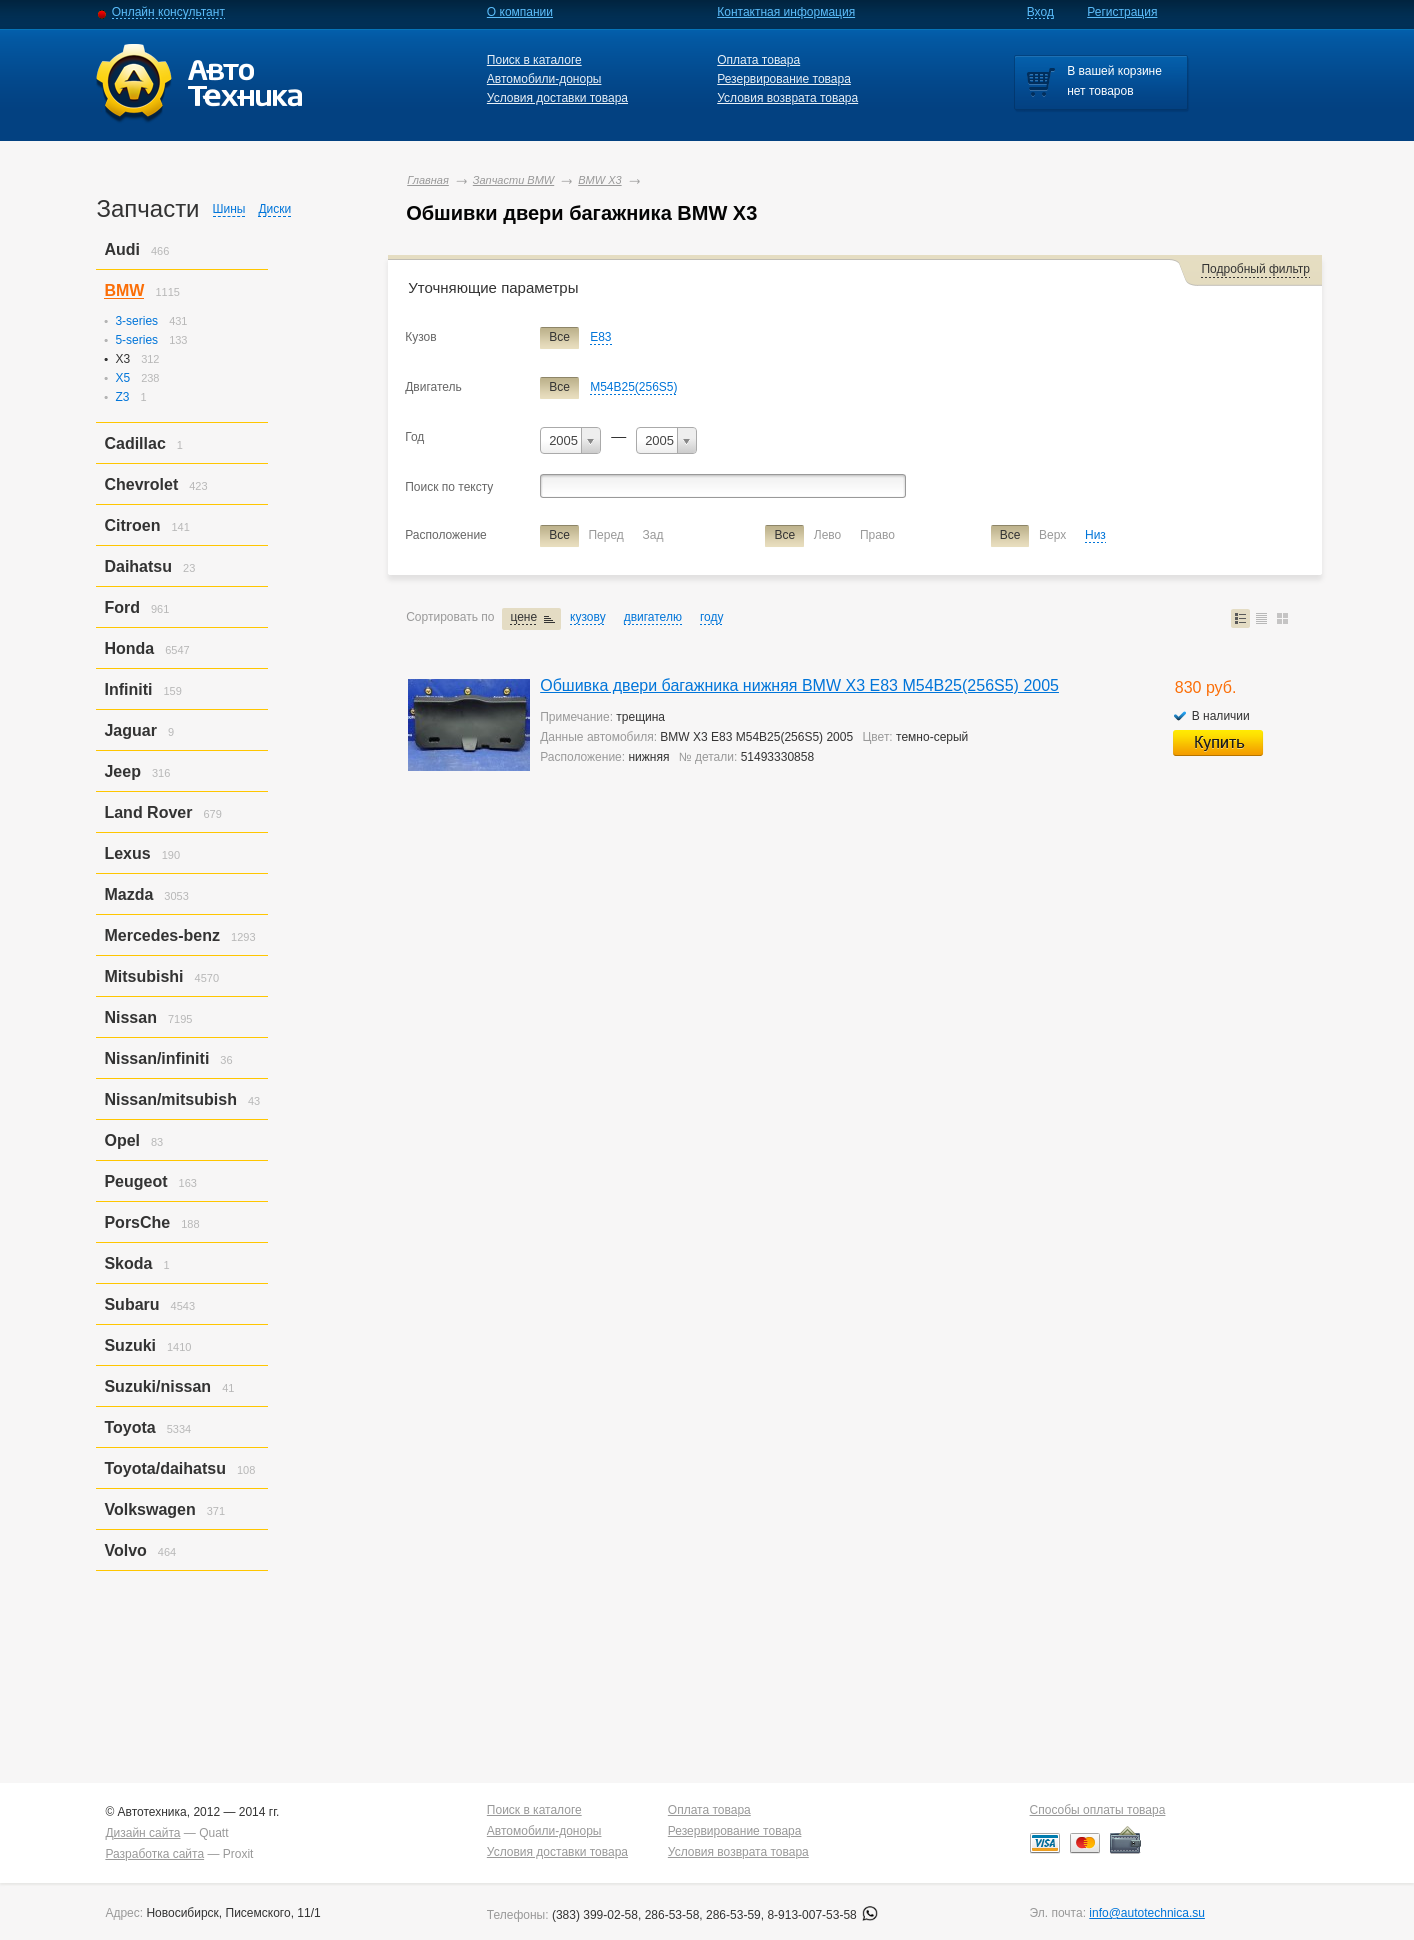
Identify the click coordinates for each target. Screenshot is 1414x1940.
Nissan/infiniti (156, 1058)
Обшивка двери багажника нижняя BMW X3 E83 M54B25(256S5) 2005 (799, 685)
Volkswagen (149, 1509)
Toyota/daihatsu (165, 1468)
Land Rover (148, 812)
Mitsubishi (143, 976)
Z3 (122, 397)
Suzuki (130, 1345)
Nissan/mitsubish (170, 1099)
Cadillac (134, 443)
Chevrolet (141, 484)
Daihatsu (138, 566)
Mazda (128, 894)
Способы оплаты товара (1098, 1810)
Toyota (129, 1427)
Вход (1040, 12)
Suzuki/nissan (157, 1386)
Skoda (128, 1263)
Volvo (125, 1550)
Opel (122, 1140)
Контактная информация (786, 12)
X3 (122, 359)
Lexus (127, 853)
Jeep (122, 771)
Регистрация (1122, 12)
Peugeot (135, 1181)
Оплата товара (758, 60)
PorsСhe (137, 1222)
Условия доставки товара (557, 98)
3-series (136, 321)
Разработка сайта (154, 1854)
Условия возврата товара (787, 98)
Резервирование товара (784, 79)
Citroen (132, 525)
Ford (122, 607)
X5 (122, 378)
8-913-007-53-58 (822, 1915)
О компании (520, 12)
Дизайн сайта (142, 1833)
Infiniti (128, 689)
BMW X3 (599, 180)
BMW (124, 290)
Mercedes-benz (162, 935)
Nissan (130, 1017)
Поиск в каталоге (534, 60)
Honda (129, 648)
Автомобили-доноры (544, 79)
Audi (122, 249)
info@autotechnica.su (1147, 1913)
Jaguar (130, 730)
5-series (136, 340)
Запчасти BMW (513, 180)
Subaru (131, 1304)
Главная (428, 180)
